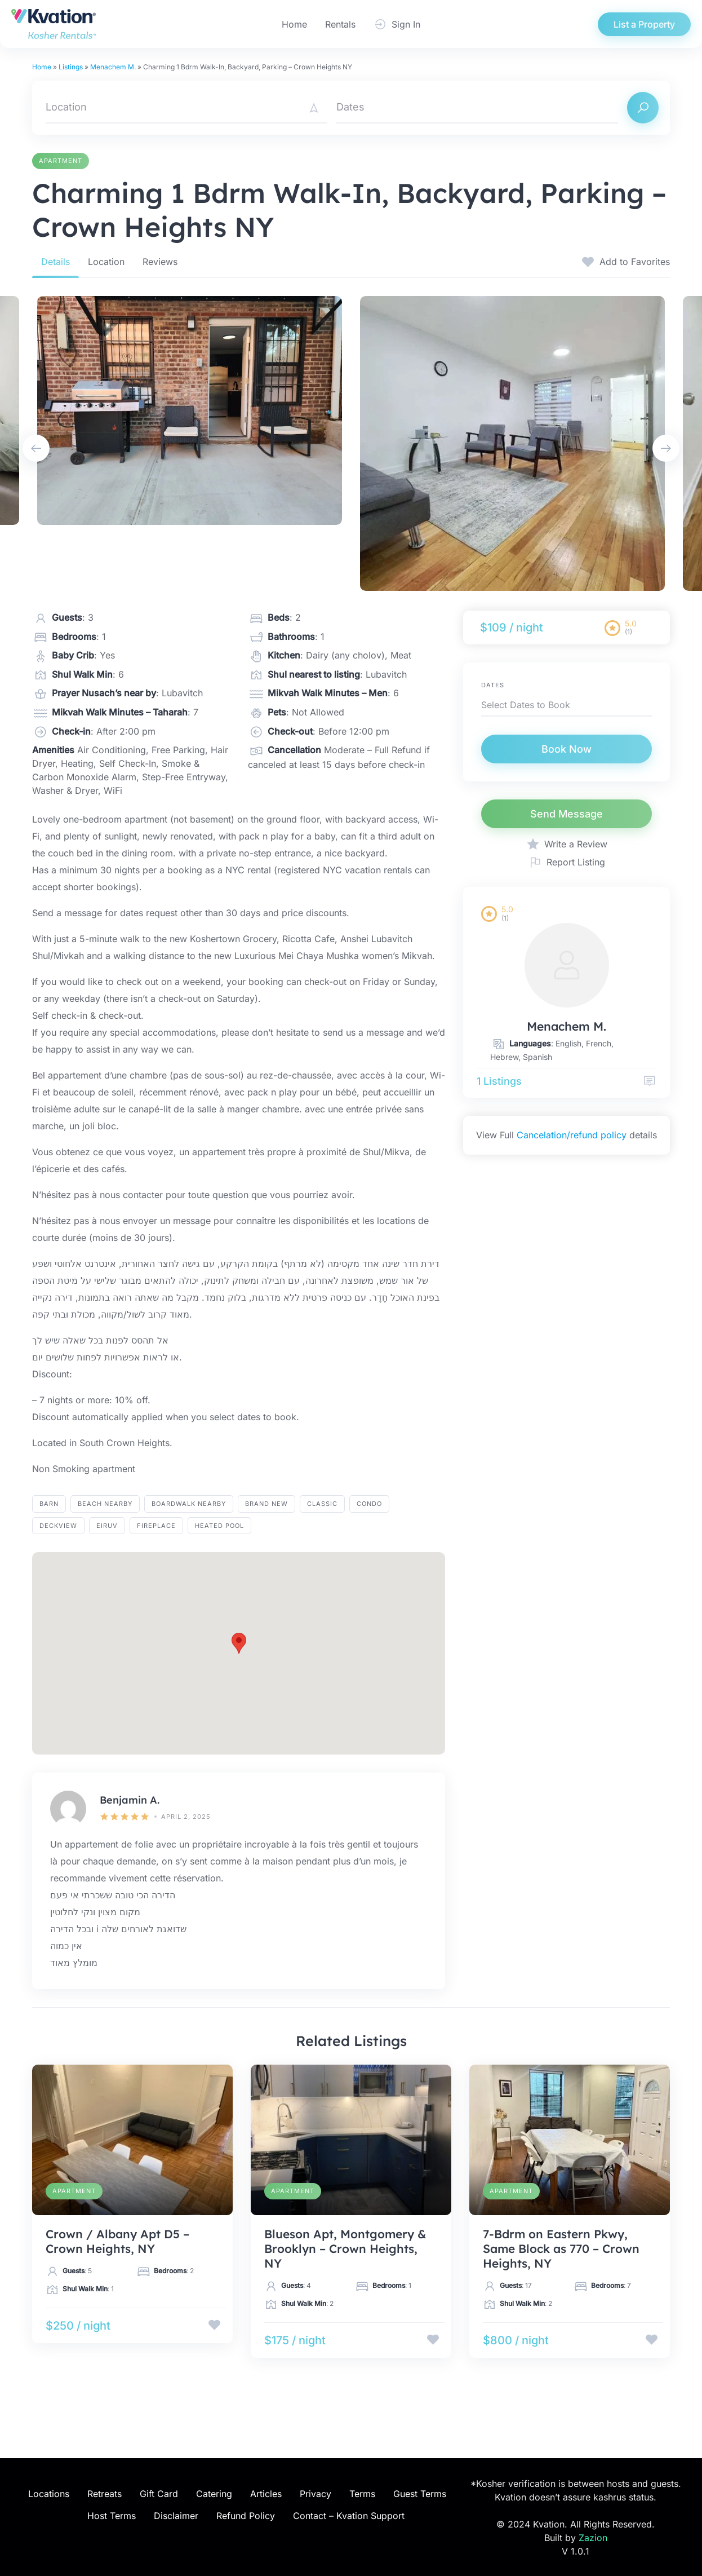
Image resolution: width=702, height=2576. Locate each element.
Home (294, 24)
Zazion (593, 2537)
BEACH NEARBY (105, 1504)
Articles (266, 2493)
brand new (266, 1504)
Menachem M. (113, 67)
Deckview (58, 1526)
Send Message (566, 814)
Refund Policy (245, 2515)
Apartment (60, 161)
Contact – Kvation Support (349, 2515)
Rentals (340, 24)
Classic (322, 1504)
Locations (48, 2493)
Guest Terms (419, 2493)
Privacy (315, 2493)
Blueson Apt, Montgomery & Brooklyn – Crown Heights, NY (345, 2248)
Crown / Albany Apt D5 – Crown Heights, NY (117, 2241)
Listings (71, 67)
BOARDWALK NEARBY (189, 1504)
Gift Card (159, 2493)
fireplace (156, 1526)
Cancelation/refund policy (572, 1135)
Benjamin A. (129, 1799)
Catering (214, 2493)
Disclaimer (176, 2515)
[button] (239, 1643)
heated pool (219, 1526)
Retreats (104, 2493)
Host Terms (111, 2515)
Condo (369, 1504)
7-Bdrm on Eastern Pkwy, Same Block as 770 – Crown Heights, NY (561, 2248)
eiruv (107, 1526)
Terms (362, 2493)
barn (49, 1504)
